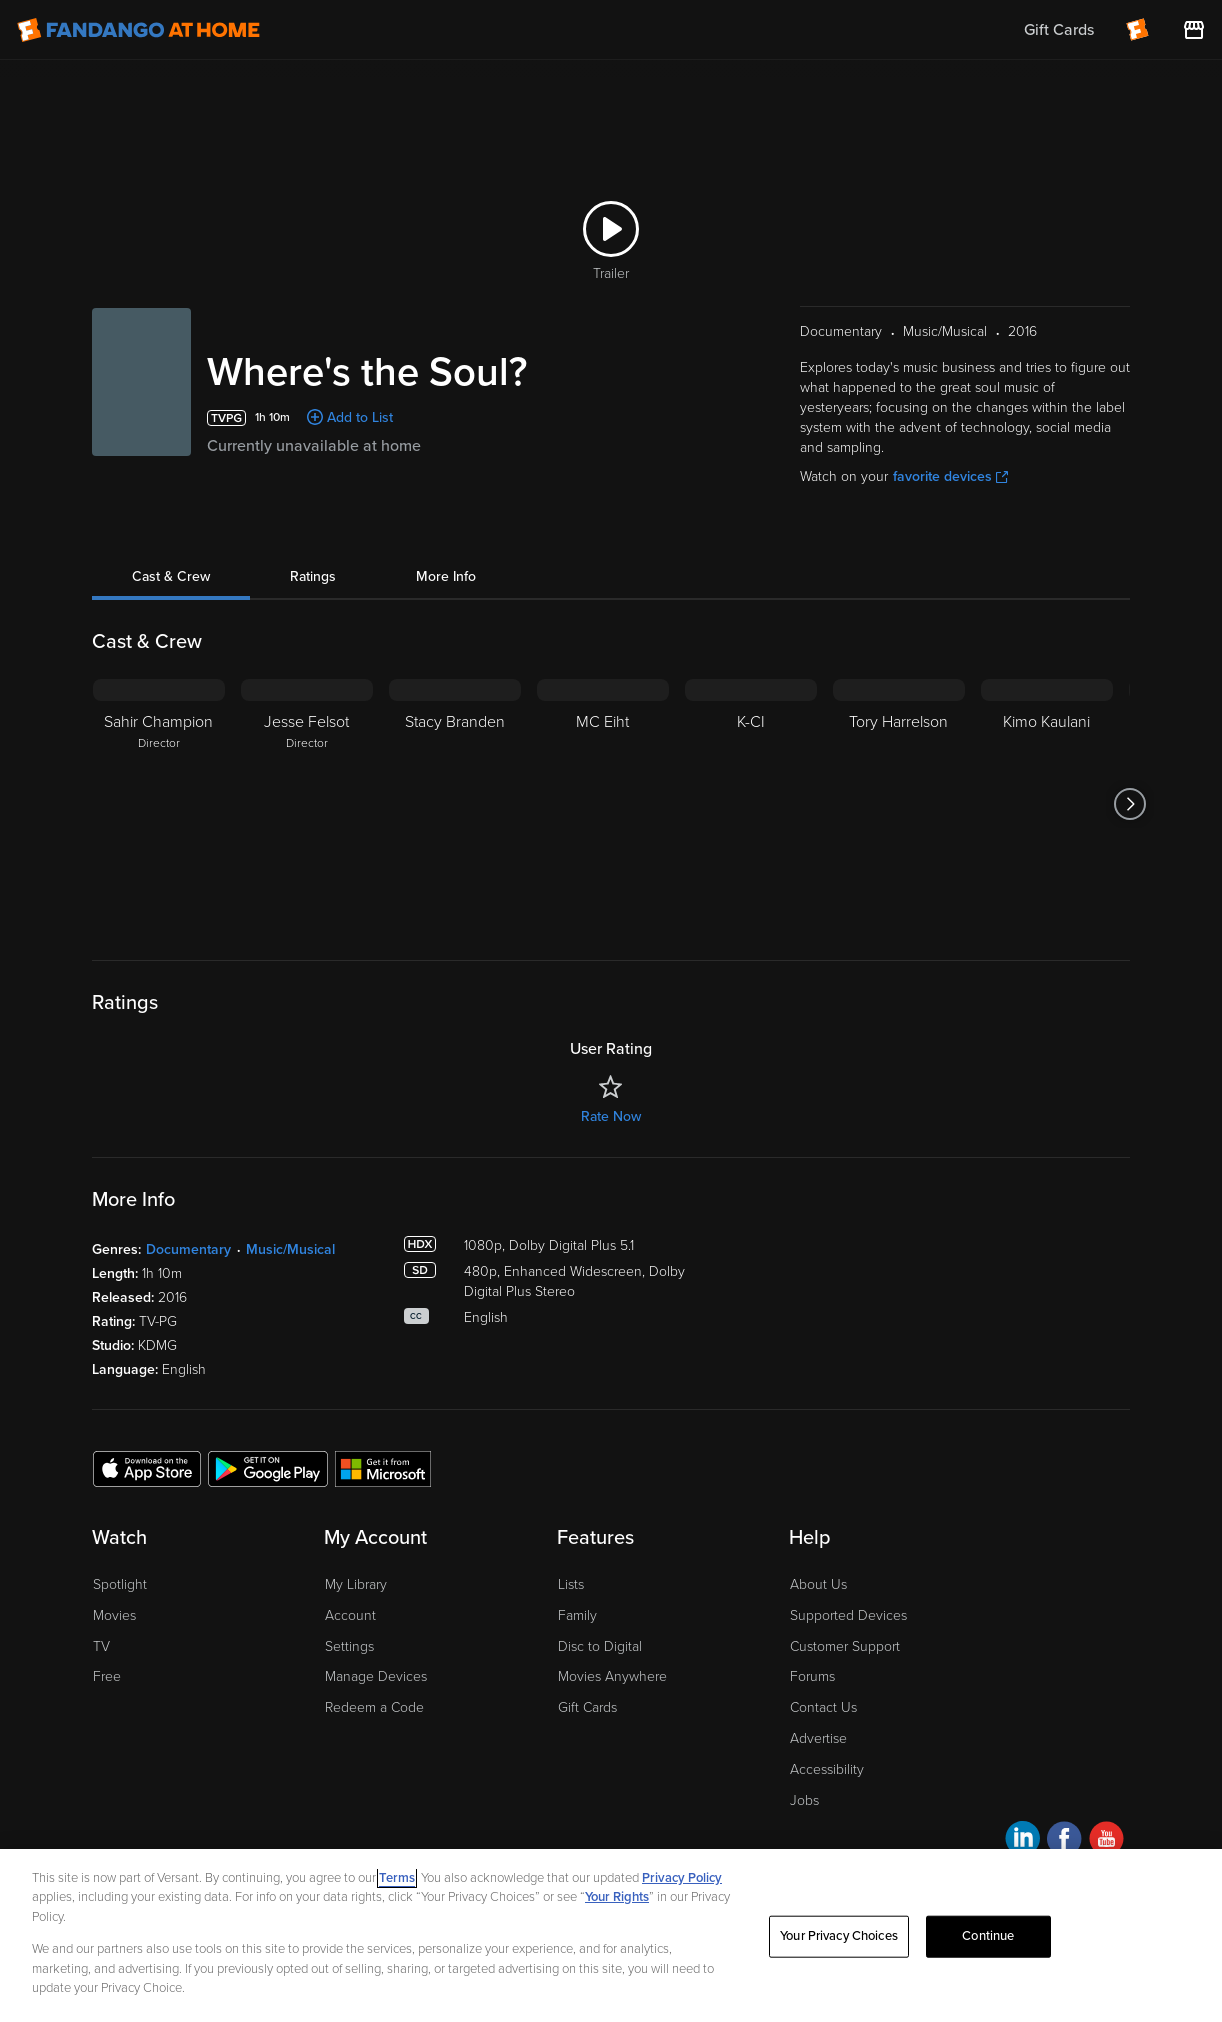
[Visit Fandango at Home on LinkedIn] (1022, 1841)
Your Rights (617, 1897)
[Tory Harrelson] (899, 804)
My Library (356, 1584)
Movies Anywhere (612, 1676)
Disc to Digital (600, 1646)
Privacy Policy (682, 1878)
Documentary (188, 1249)
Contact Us (823, 1707)
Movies (114, 1615)
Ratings (313, 576)
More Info (446, 576)
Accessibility (827, 1769)
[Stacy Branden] (455, 804)
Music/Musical (290, 1249)
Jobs (804, 1800)
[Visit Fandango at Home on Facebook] (1064, 1841)
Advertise (818, 1738)
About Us (818, 1584)
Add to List (360, 417)
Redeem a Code (374, 1707)
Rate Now (611, 1116)
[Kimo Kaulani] (1047, 804)
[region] (611, 1935)
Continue (988, 1936)
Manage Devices (376, 1676)
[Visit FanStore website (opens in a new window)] (1194, 30)
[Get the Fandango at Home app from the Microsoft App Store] (383, 1468)
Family (577, 1615)
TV (101, 1646)
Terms (397, 1878)
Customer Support (845, 1646)
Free (107, 1676)
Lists (571, 1584)
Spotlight (120, 1584)
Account (350, 1615)
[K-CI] (751, 804)
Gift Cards (587, 1707)
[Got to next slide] (1129, 804)
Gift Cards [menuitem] (1059, 30)
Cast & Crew (171, 576)
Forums (812, 1676)
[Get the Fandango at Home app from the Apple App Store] (147, 1468)
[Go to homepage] (138, 30)
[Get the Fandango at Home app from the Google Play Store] (268, 1468)
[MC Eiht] (603, 804)
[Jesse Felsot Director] (307, 804)
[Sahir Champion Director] (159, 804)
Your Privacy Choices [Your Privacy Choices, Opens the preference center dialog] (839, 1936)
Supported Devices (848, 1615)
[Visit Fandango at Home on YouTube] (1106, 1841)
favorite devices (950, 476)
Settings (349, 1646)
